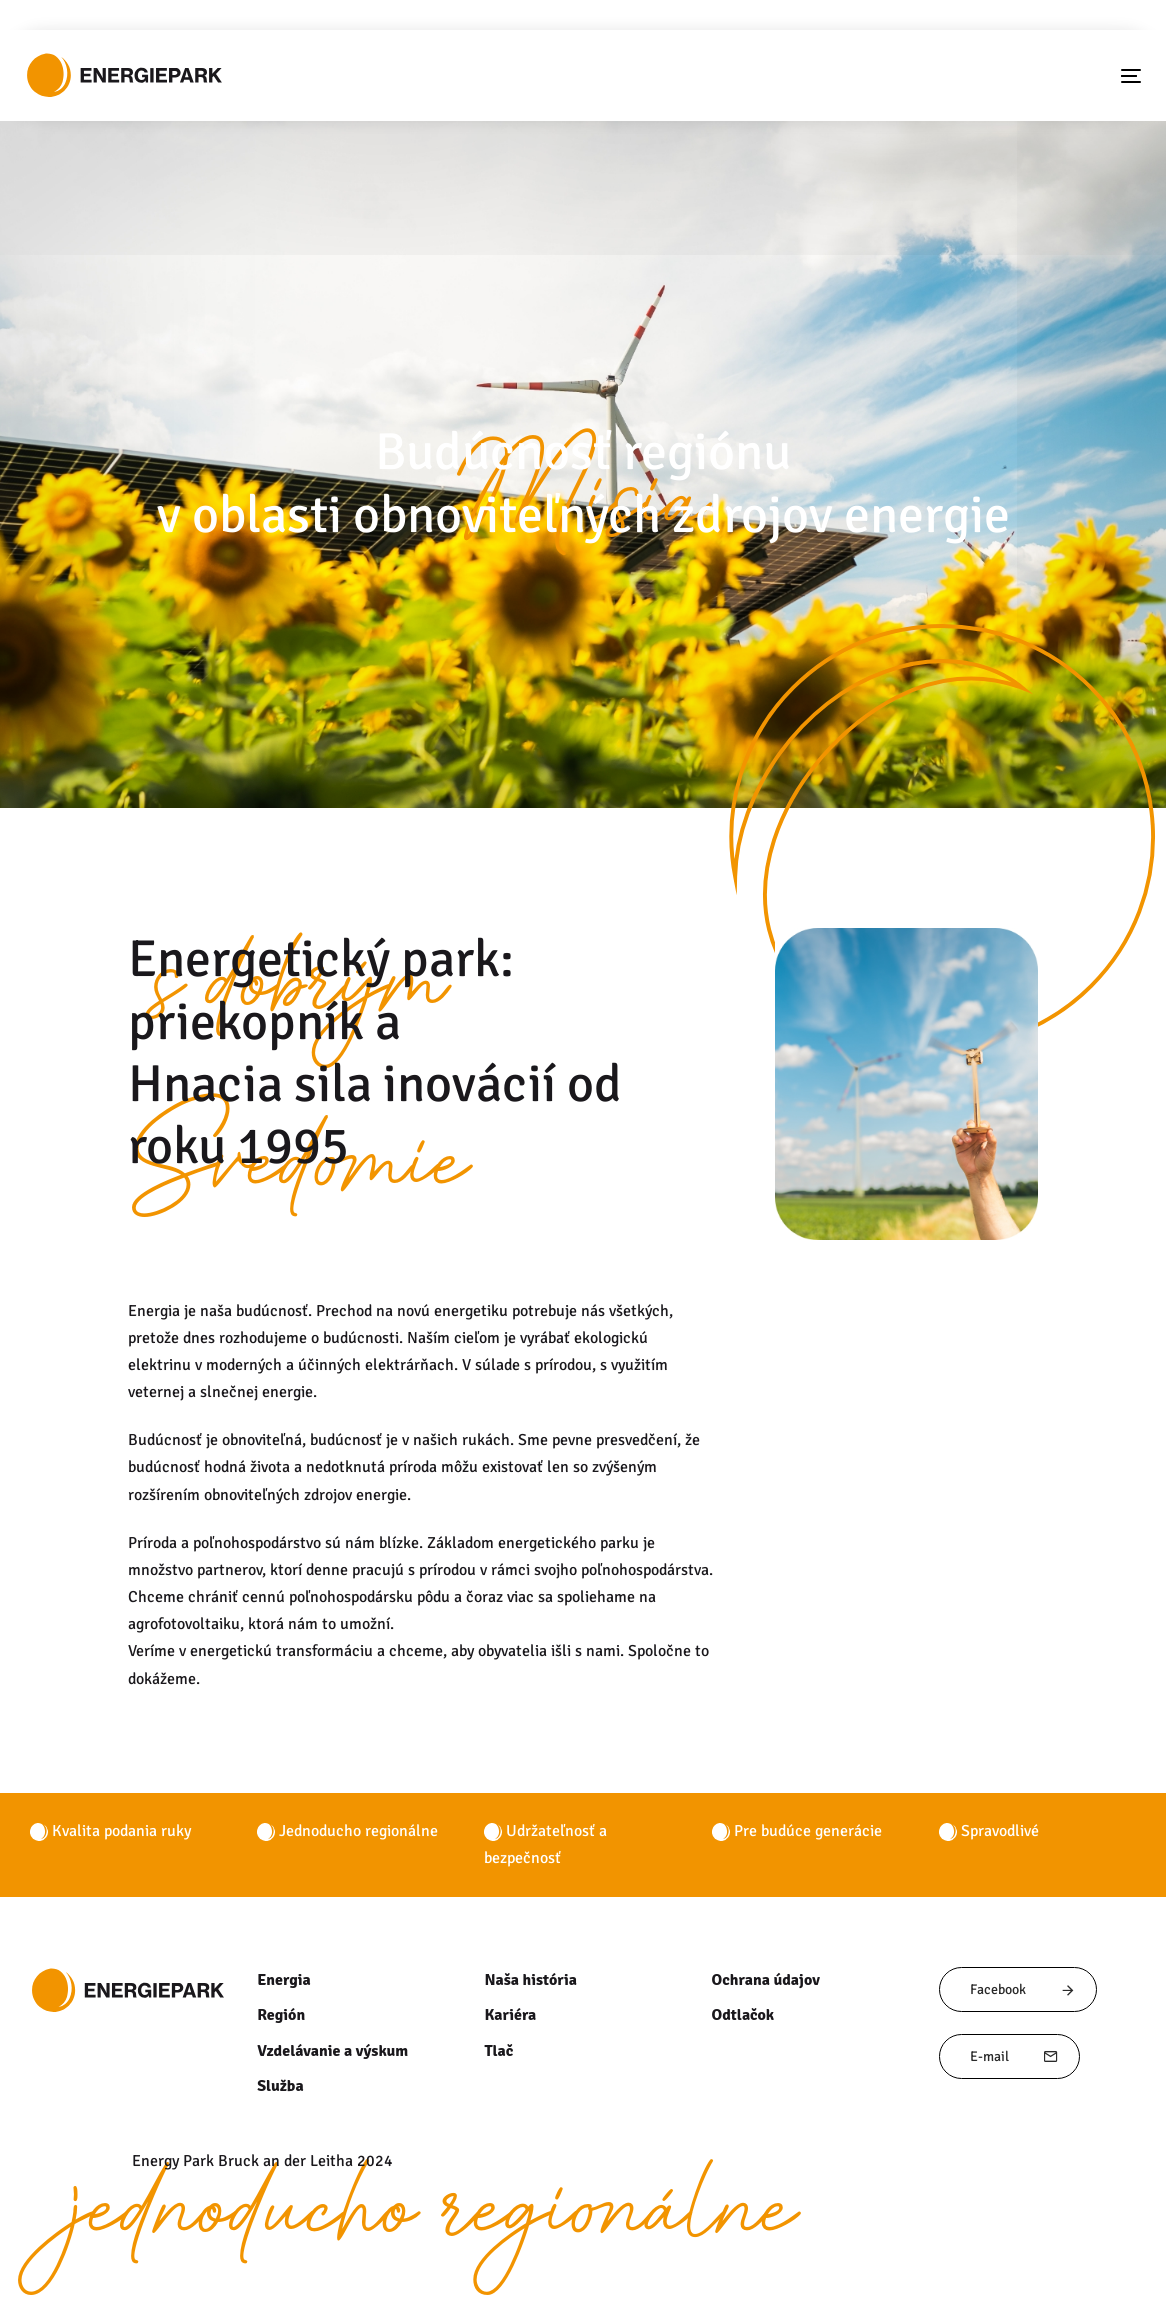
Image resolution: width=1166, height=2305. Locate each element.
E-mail (1014, 2056)
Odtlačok (743, 2015)
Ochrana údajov (765, 1980)
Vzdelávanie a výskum (331, 2051)
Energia (283, 1980)
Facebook (1023, 1989)
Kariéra (509, 2015)
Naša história (529, 1980)
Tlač (498, 2051)
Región (280, 2015)
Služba (280, 2086)
